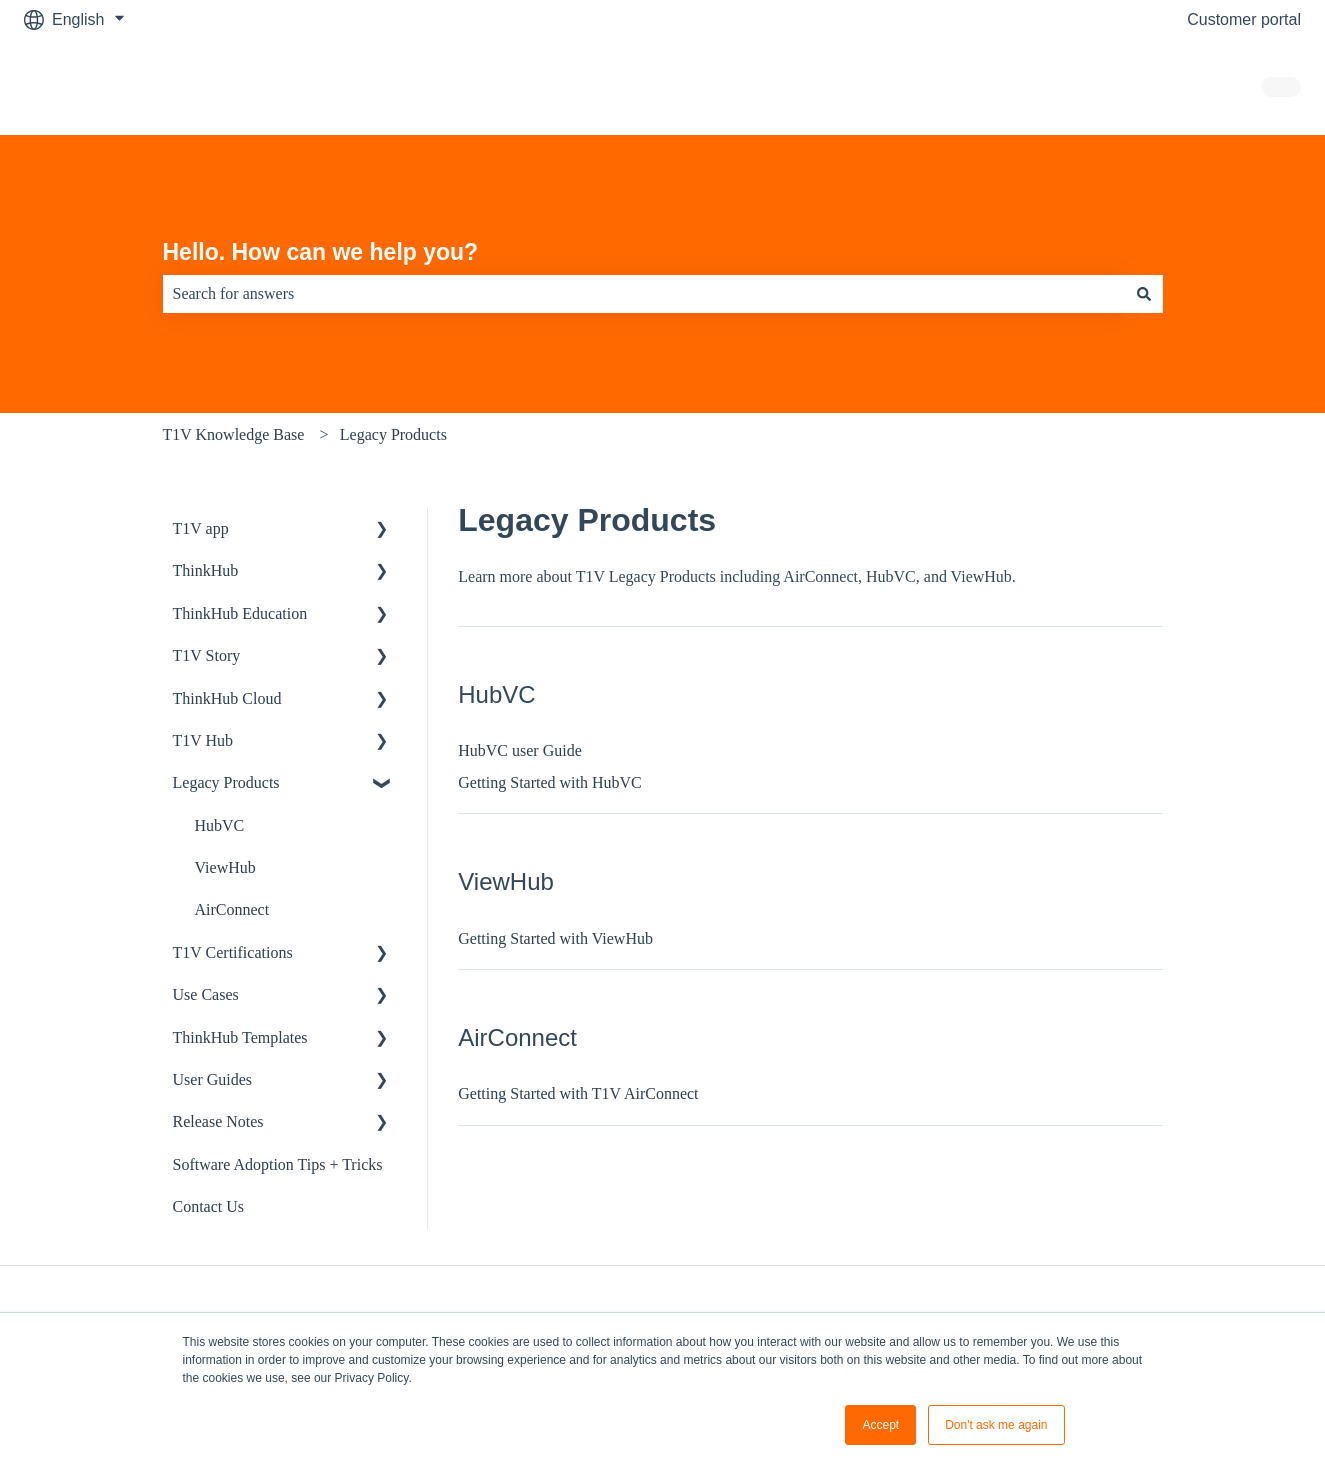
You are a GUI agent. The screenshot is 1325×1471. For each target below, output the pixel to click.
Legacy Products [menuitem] (226, 782)
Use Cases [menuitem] (206, 994)
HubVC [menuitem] (220, 825)
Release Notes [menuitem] (218, 1121)
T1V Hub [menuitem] (203, 740)
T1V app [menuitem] (201, 528)
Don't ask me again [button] (996, 1425)
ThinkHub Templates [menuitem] (240, 1037)
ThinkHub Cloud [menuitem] (227, 698)
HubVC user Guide (520, 750)
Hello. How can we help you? (321, 252)
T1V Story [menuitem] (207, 655)
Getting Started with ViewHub (555, 938)
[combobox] (644, 294)
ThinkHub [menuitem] (206, 570)
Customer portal (1244, 19)
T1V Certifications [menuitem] (233, 952)
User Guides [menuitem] (213, 1079)
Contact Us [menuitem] (209, 1206)
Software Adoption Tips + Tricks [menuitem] (278, 1164)
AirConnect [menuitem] (232, 909)
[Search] (1144, 294)
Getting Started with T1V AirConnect (578, 1093)
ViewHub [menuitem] (225, 867)
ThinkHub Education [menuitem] (240, 613)
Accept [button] (880, 1425)
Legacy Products (393, 434)
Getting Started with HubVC (550, 782)
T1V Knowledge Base (234, 434)
